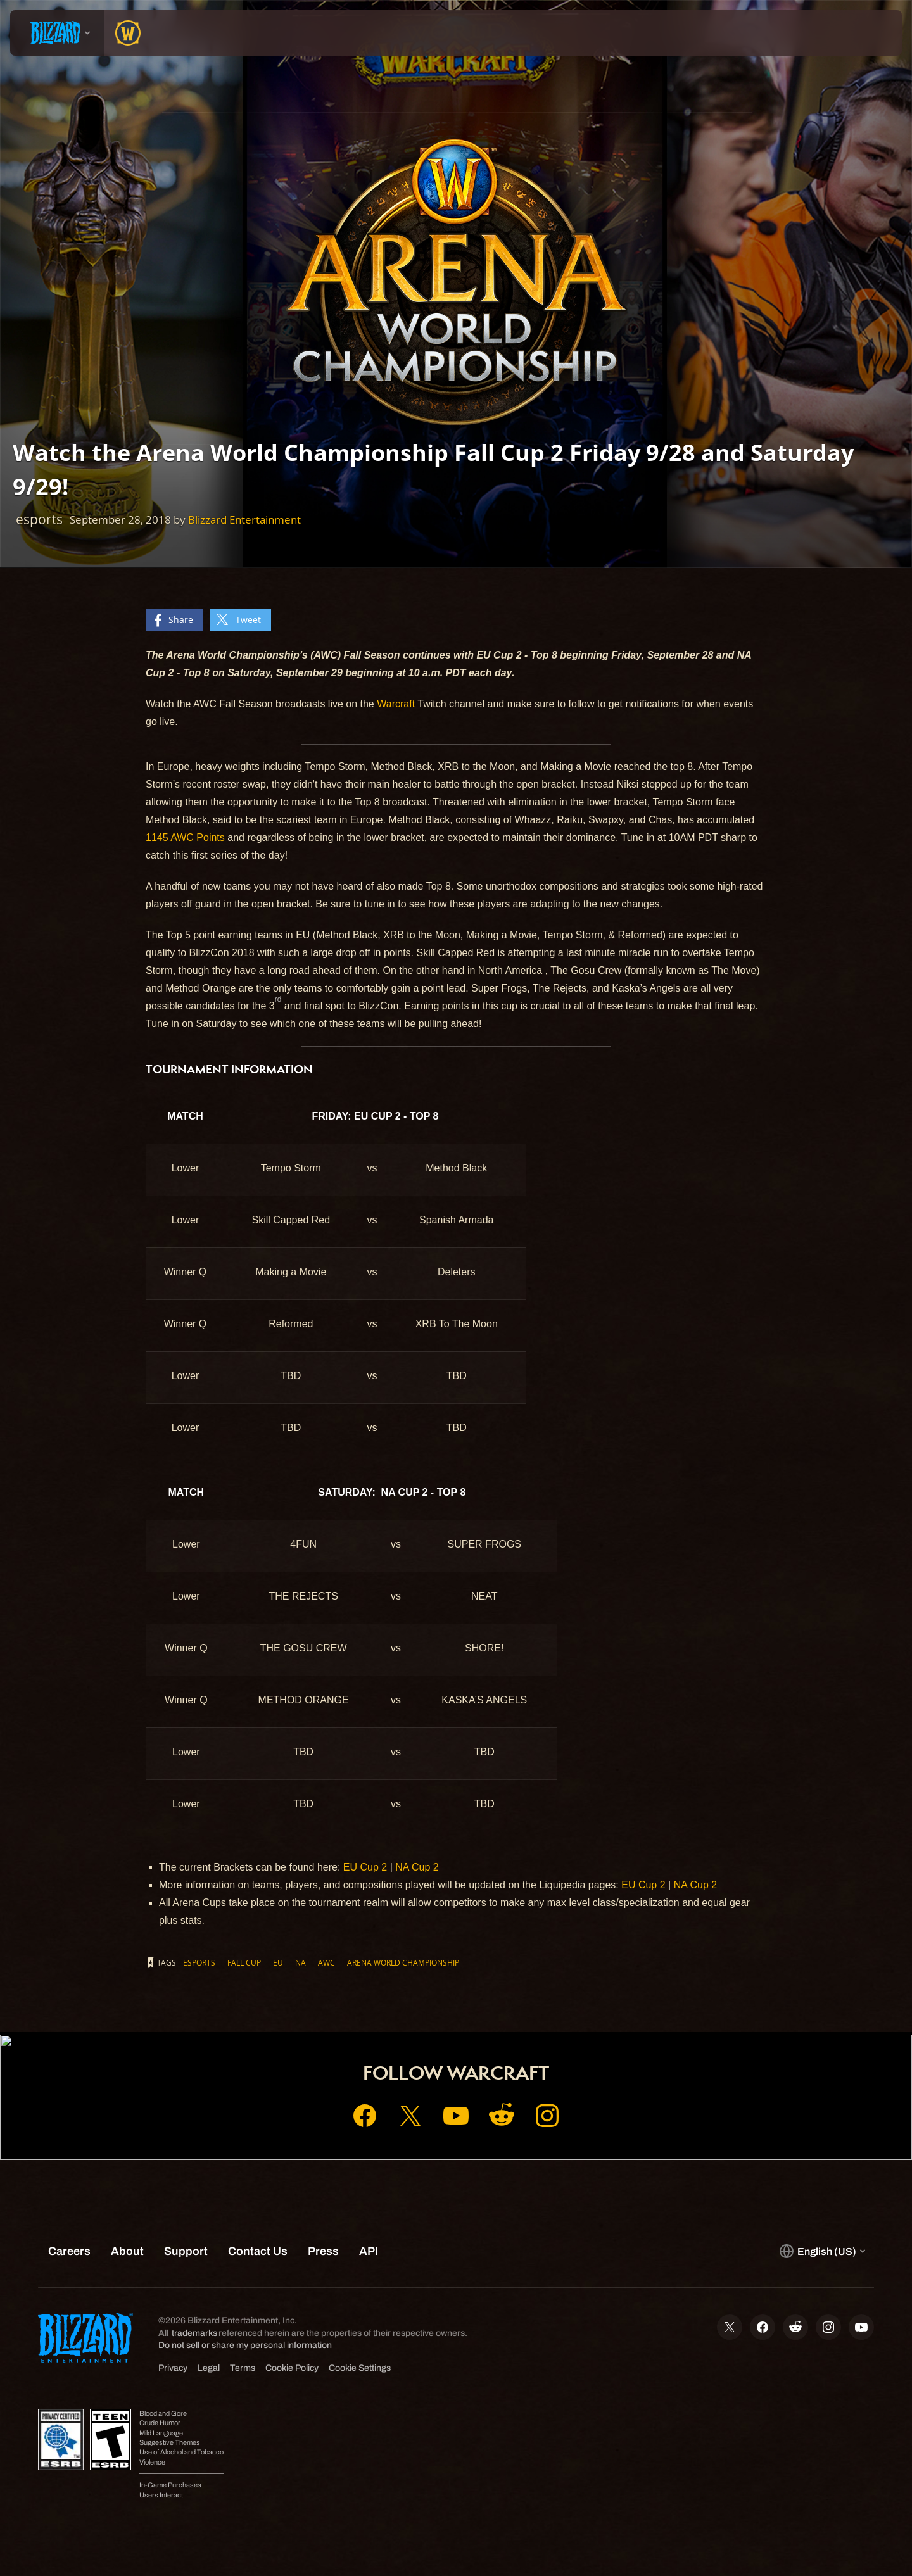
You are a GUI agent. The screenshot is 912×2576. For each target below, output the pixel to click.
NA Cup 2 (416, 1867)
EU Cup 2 (365, 1867)
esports (199, 1962)
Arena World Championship (403, 1962)
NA (300, 1962)
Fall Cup (244, 1962)
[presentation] (57, 33)
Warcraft (396, 703)
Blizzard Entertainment (244, 519)
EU (278, 1962)
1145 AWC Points (185, 837)
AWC (326, 1962)
